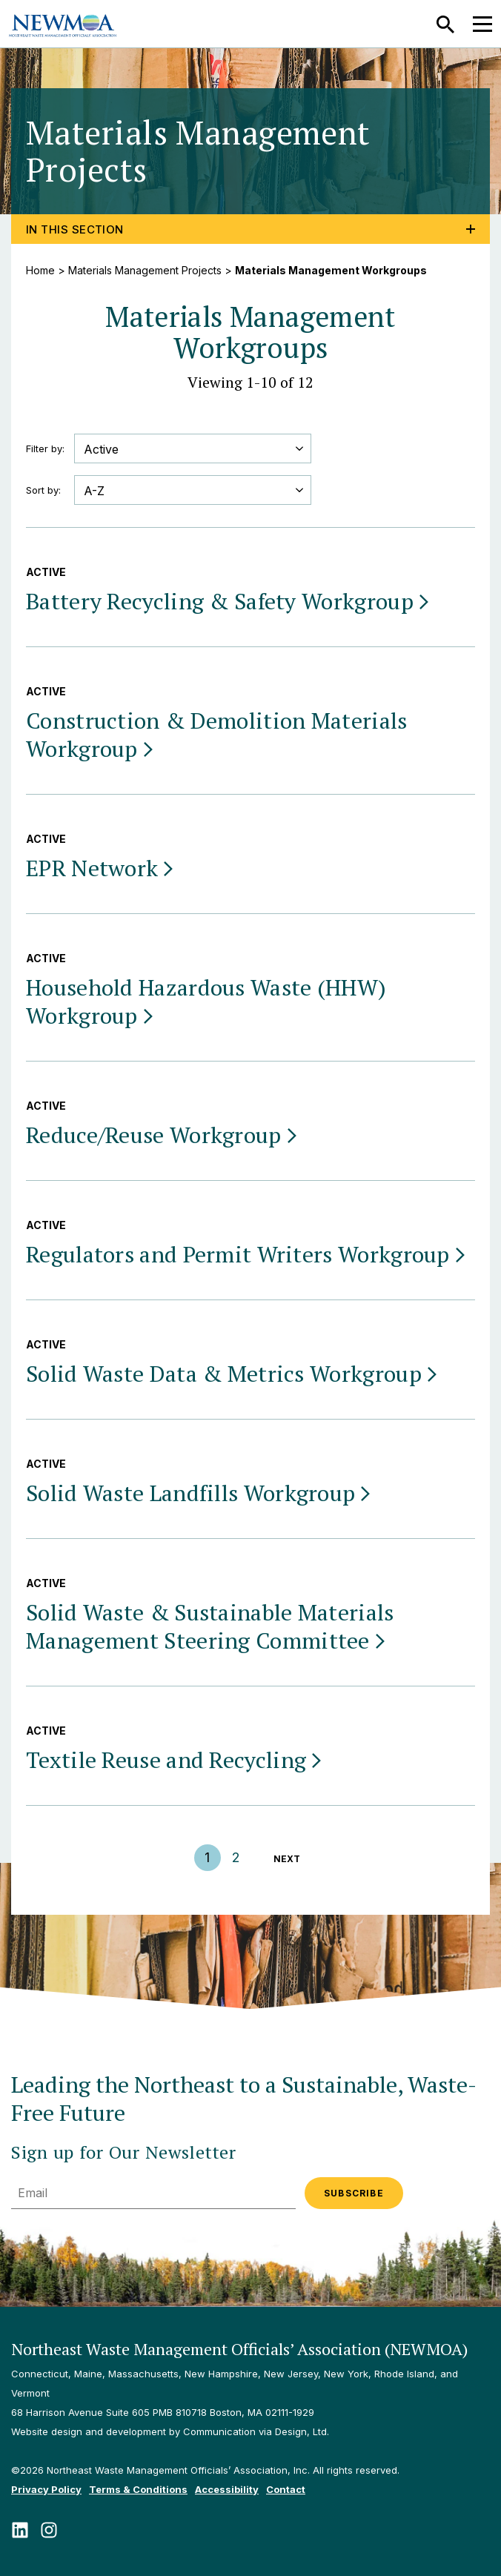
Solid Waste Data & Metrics (232, 1373)
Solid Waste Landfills (199, 1493)
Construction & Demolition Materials (217, 735)
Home (40, 270)
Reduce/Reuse (162, 1135)
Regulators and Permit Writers (247, 1254)
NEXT (286, 1858)
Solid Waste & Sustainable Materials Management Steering (210, 1626)
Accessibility (227, 2489)
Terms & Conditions (138, 2489)
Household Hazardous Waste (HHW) (206, 1001)
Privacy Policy (46, 2489)
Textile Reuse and (175, 1760)
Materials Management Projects (145, 270)
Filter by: (45, 448)
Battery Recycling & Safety (228, 601)
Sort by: (43, 490)
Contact (285, 2489)
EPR (101, 868)
